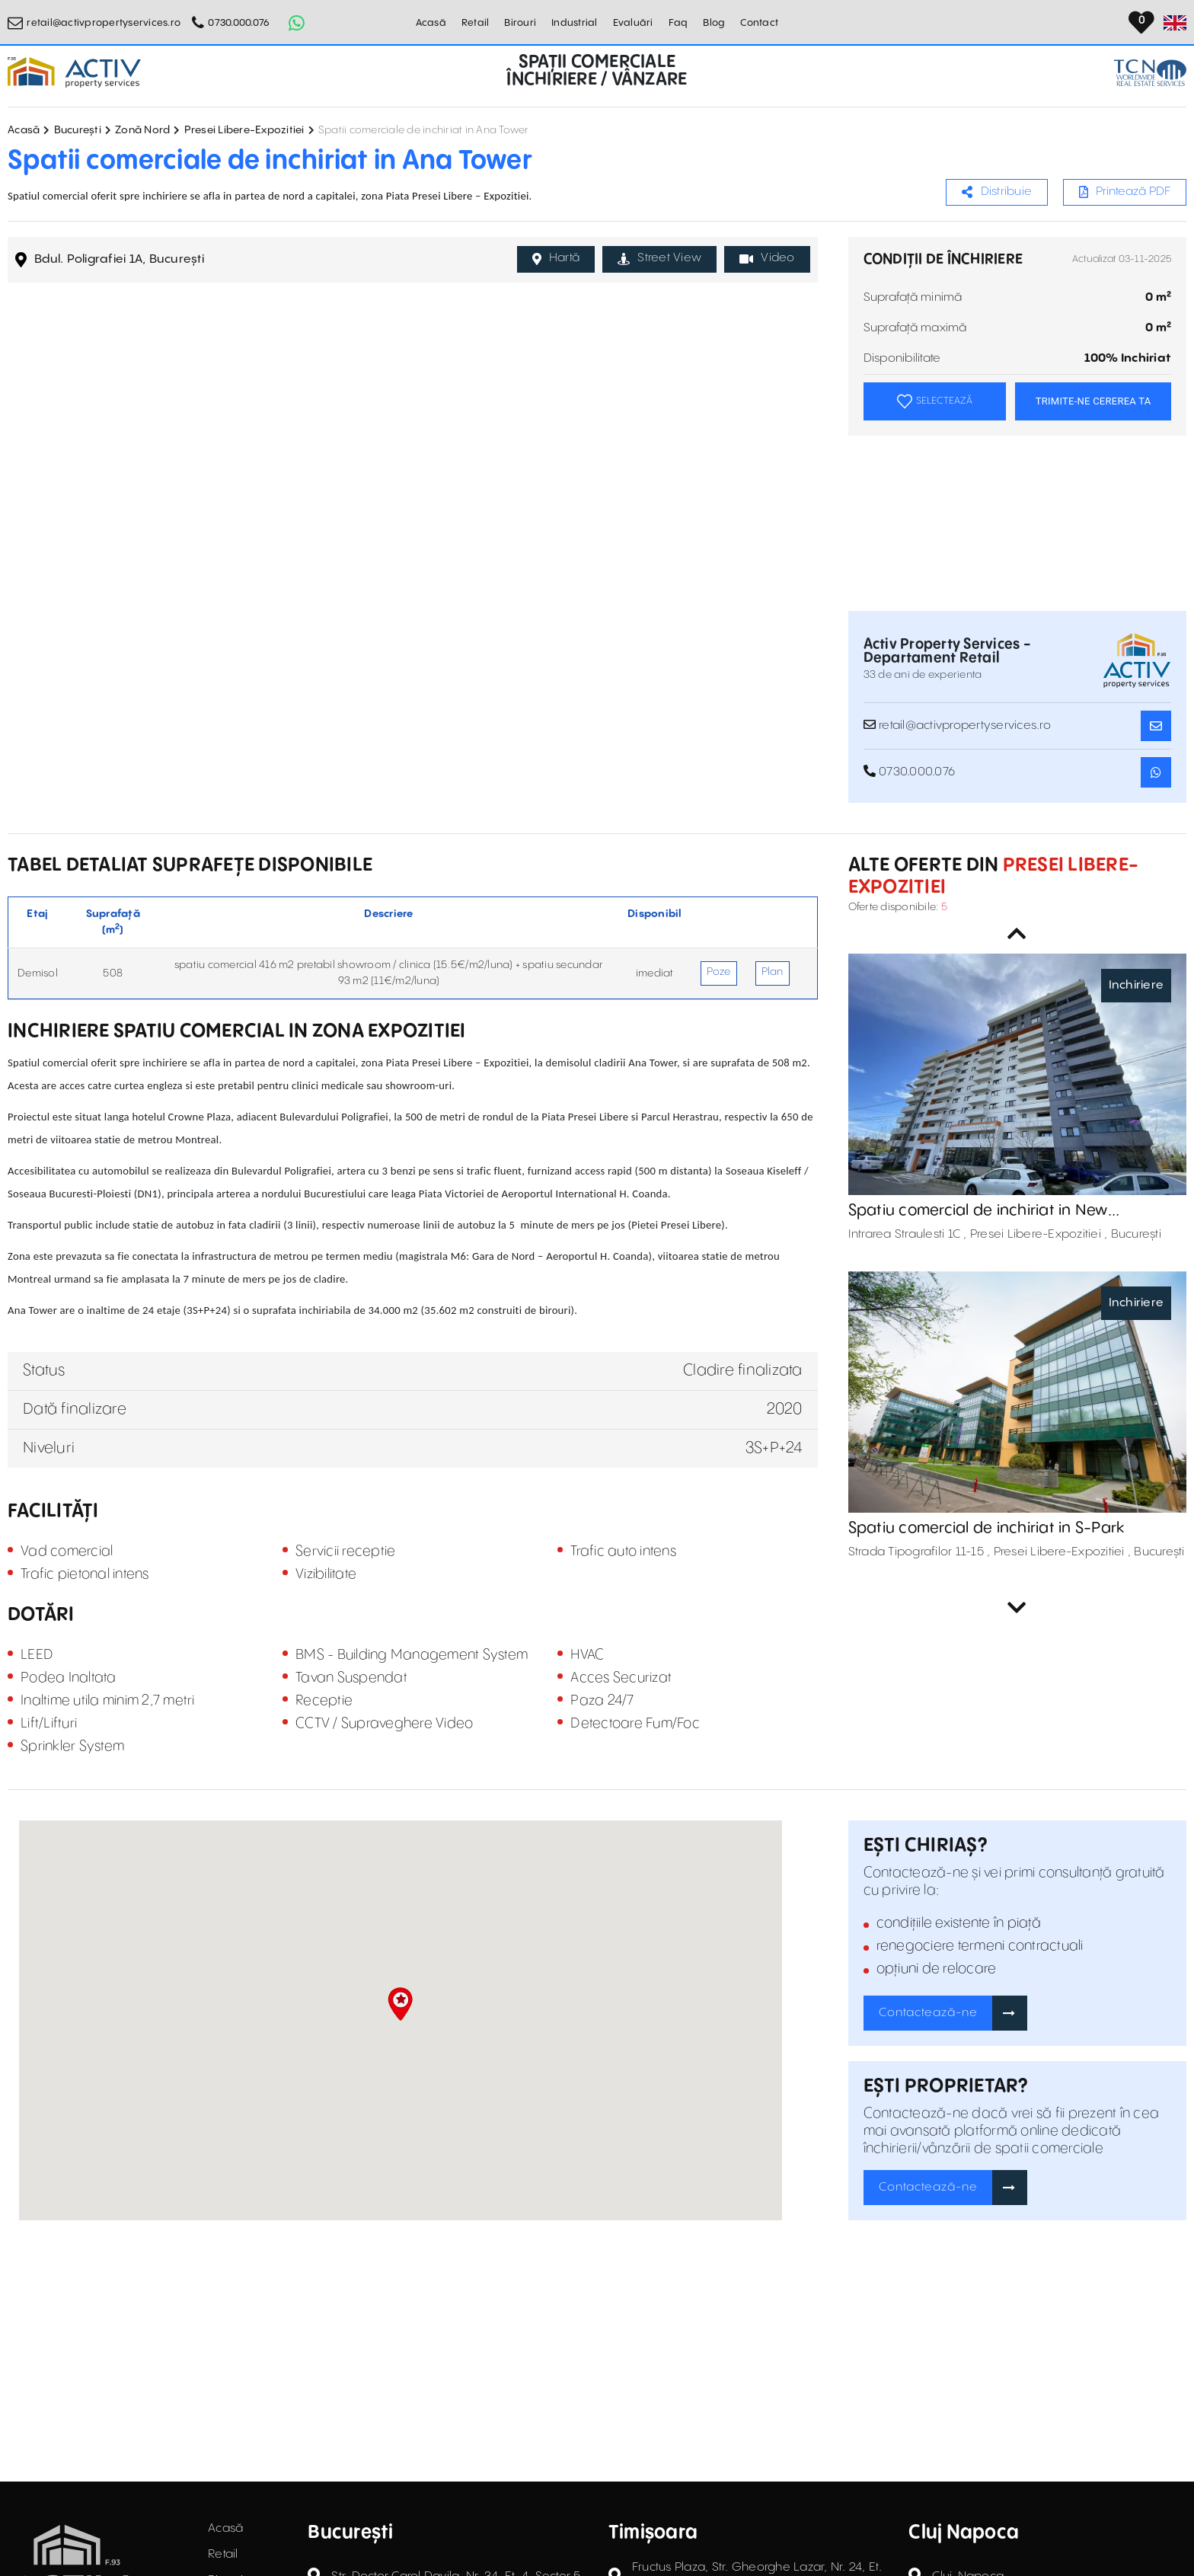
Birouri (520, 23)
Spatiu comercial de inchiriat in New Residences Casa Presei (978, 1211)
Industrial (574, 23)
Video (767, 258)
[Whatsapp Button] (296, 23)
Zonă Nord (142, 130)
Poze (719, 972)
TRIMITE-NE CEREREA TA (1093, 401)
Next (1017, 1607)
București (77, 130)
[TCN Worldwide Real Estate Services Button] (1150, 72)
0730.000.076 (239, 23)
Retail (475, 23)
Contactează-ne (928, 2012)
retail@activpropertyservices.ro (103, 23)
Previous (1017, 933)
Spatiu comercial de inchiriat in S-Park (986, 1528)
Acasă (431, 23)
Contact (759, 23)
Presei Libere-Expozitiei (244, 130)
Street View (659, 258)
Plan (772, 972)
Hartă (556, 258)
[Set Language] (1175, 22)
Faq (678, 23)
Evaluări (633, 23)
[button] (400, 2004)
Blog (714, 23)
